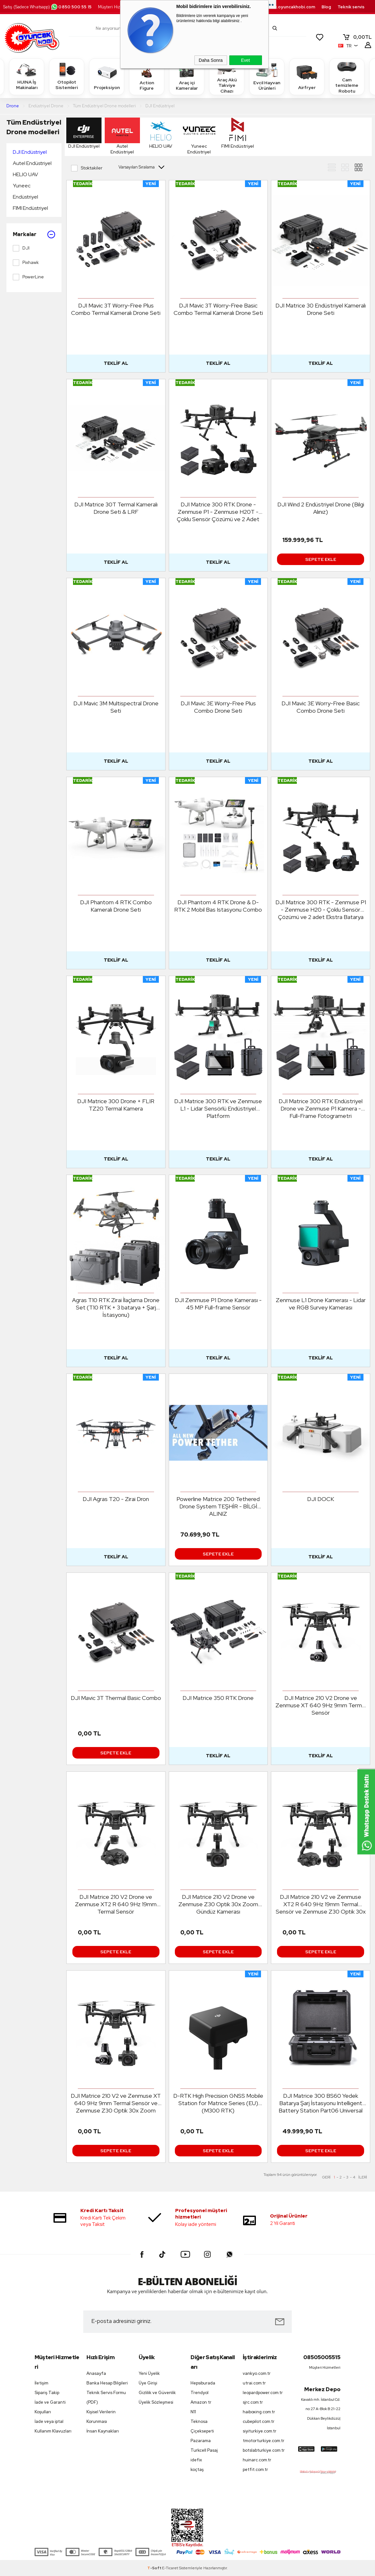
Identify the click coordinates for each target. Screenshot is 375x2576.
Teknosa (199, 2421)
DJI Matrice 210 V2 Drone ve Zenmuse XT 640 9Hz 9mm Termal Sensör (320, 1705)
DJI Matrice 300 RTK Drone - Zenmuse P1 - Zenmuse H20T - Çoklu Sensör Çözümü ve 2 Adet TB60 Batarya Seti (218, 512)
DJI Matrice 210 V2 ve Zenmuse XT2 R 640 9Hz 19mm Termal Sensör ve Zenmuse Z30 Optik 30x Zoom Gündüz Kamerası (321, 1904)
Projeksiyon (107, 76)
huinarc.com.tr (257, 2460)
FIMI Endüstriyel (30, 208)
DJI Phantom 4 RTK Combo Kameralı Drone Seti (116, 905)
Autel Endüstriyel (32, 163)
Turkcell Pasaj (204, 2450)
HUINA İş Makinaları (26, 76)
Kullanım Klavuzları (53, 2431)
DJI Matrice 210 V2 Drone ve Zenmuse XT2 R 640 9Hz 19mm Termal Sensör (116, 1904)
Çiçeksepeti (202, 2431)
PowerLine (28, 277)
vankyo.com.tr (257, 2373)
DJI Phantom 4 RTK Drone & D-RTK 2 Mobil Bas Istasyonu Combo (218, 905)
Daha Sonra (211, 60)
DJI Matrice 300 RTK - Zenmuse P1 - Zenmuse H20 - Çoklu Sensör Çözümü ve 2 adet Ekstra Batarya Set (320, 909)
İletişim (41, 2383)
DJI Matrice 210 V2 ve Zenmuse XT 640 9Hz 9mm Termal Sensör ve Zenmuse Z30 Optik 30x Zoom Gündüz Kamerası (116, 2103)
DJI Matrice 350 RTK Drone (218, 1698)
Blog (326, 7)
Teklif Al (116, 363)
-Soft (154, 2568)
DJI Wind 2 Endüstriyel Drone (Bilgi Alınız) (320, 508)
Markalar (34, 234)
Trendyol (199, 2392)
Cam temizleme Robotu (346, 76)
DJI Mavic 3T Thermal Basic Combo (116, 1698)
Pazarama (201, 2440)
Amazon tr (201, 2402)
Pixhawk (26, 262)
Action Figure (146, 76)
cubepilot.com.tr (258, 2421)
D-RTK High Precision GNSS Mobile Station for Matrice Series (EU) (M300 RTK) (218, 2103)
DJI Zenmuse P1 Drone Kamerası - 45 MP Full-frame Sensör (218, 1303)
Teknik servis (351, 7)
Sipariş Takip (47, 2392)
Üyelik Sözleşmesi (156, 2402)
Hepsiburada (203, 2383)
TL (357, 37)
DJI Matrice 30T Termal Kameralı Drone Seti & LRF (116, 508)
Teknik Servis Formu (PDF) (106, 2397)
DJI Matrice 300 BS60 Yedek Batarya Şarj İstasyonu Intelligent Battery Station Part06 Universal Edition (321, 2103)
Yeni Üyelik (149, 2373)
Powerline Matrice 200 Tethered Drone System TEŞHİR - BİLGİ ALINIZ (218, 1506)
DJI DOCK (320, 1499)
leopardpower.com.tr (263, 2392)
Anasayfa (96, 2373)
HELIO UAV (25, 174)
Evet (245, 60)
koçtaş (197, 2469)
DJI (21, 248)
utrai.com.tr (254, 2383)
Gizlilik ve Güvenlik (157, 2392)
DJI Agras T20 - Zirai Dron (116, 1499)
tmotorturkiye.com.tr (263, 2440)
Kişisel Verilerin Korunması (101, 2416)
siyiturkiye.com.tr (259, 2431)
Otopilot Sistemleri (66, 76)
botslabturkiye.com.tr (264, 2450)
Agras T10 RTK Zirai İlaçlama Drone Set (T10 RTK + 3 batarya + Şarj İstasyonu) (115, 1307)
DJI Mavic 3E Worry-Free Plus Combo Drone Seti (218, 707)
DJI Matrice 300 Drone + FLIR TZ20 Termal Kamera (115, 1104)
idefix (196, 2460)
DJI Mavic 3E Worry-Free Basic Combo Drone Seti (320, 707)
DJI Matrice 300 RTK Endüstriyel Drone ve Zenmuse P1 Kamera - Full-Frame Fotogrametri (321, 1108)
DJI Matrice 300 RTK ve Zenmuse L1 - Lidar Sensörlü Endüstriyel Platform (218, 1108)
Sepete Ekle (320, 559)
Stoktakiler (86, 168)
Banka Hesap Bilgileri (107, 2383)
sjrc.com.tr (253, 2402)
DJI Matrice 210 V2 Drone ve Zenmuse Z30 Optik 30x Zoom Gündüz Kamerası (218, 1904)
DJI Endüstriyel (30, 152)
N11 (193, 2412)
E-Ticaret (170, 2568)
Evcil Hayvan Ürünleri (266, 76)
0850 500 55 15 (71, 7)
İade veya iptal (49, 2421)
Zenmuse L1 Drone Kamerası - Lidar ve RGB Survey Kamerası (321, 1303)
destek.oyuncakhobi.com (288, 7)
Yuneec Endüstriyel (25, 191)
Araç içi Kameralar (186, 76)
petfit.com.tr (255, 2469)
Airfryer (306, 76)
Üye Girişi (148, 2383)
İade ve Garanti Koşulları (50, 2407)
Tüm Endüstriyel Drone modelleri (33, 127)
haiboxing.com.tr (259, 2412)
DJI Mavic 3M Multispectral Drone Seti (116, 707)
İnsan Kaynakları (102, 2431)
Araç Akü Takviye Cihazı (226, 76)
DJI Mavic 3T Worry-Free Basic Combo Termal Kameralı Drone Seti (218, 309)
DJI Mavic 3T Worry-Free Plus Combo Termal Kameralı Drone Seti (115, 309)
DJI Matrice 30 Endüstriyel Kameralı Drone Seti (320, 309)
